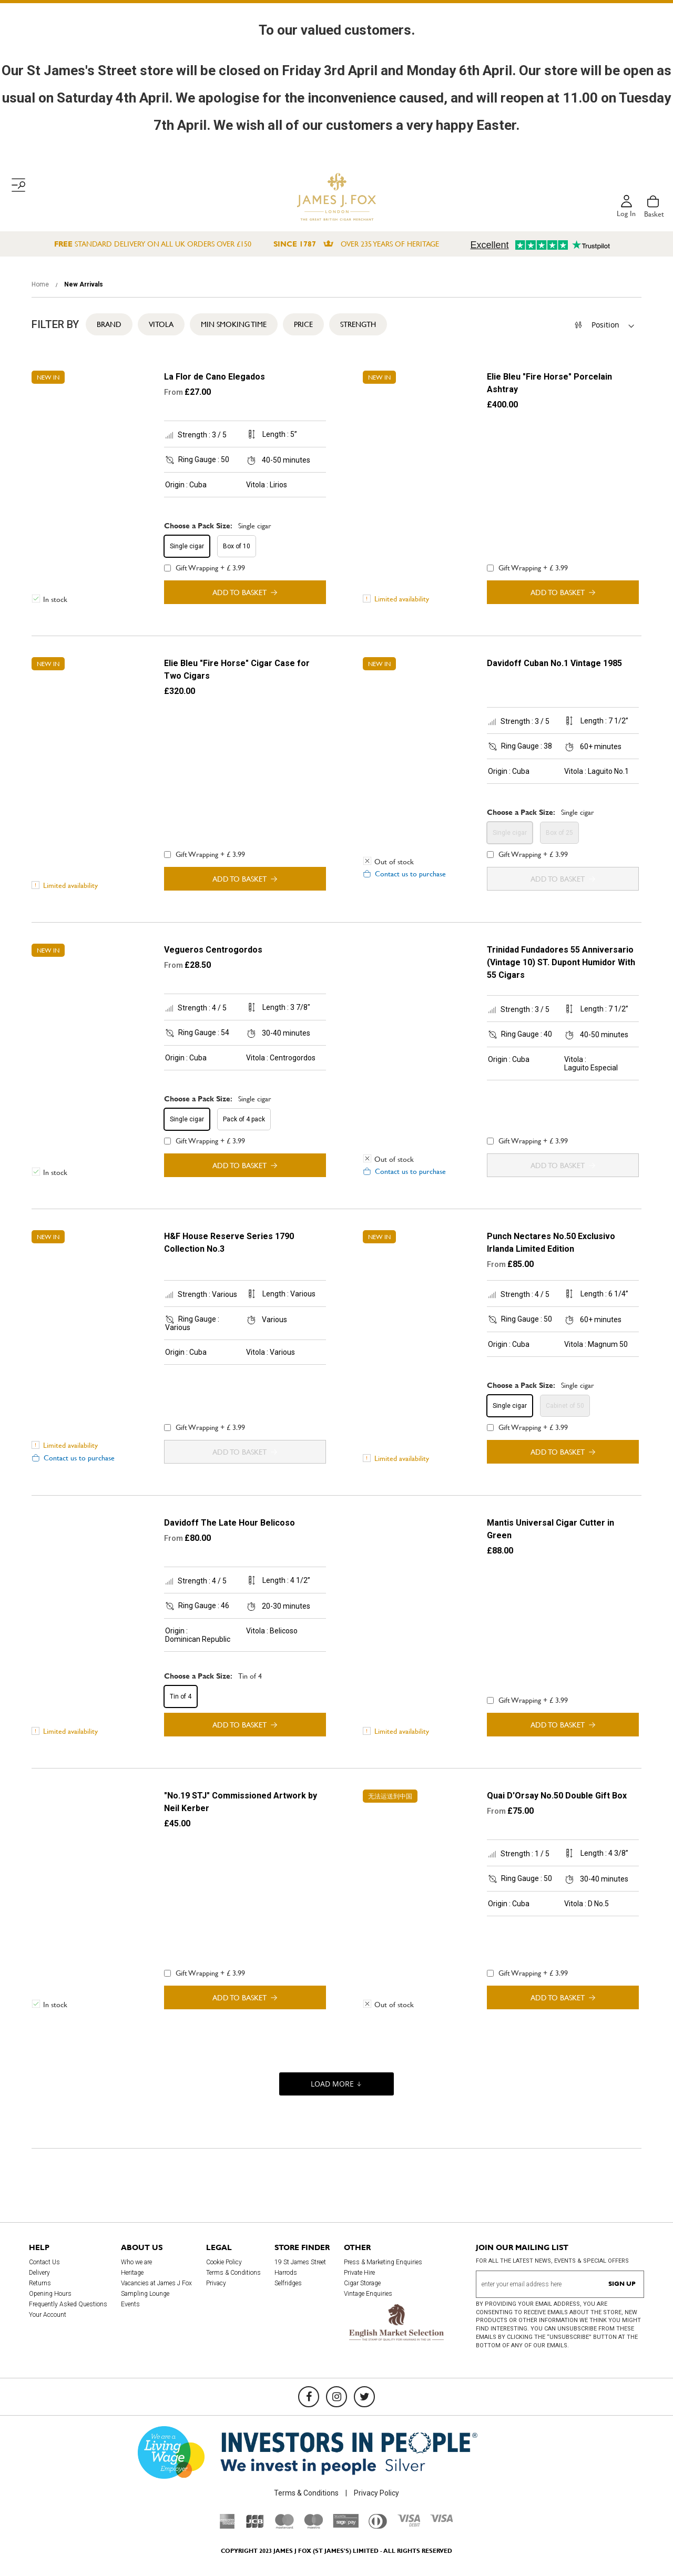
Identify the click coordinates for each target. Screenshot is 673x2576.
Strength (358, 324)
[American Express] (227, 2526)
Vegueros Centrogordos (213, 950)
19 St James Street (300, 2262)
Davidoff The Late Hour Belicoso (229, 1523)
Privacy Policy (376, 2493)
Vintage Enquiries (368, 2293)
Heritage (132, 2272)
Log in (626, 214)
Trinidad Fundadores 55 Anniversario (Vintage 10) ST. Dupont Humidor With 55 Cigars (561, 962)
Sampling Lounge (145, 2293)
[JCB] (255, 2526)
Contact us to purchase (410, 874)
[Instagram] (336, 2396)
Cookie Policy (224, 2262)
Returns (40, 2283)
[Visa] (441, 2520)
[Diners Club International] (378, 2526)
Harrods (285, 2272)
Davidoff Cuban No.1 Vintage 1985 (554, 663)
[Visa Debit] (408, 2524)
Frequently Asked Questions (68, 2304)
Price (303, 324)
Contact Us (44, 2262)
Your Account (47, 2314)
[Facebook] (308, 2396)
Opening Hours (50, 2293)
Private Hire (359, 2272)
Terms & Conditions (233, 2272)
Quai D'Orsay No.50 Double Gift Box (557, 1796)
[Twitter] (364, 2396)
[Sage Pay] (346, 2525)
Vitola (161, 324)
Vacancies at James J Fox (156, 2283)
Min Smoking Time (234, 324)
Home (41, 284)
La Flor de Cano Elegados (214, 377)
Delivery (39, 2272)
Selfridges (288, 2283)
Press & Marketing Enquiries (383, 2262)
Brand (109, 324)
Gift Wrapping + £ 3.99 (204, 568)
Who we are (136, 2262)
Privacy (216, 2283)
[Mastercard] (284, 2526)
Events (130, 2304)
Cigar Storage (362, 2283)
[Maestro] (313, 2526)
